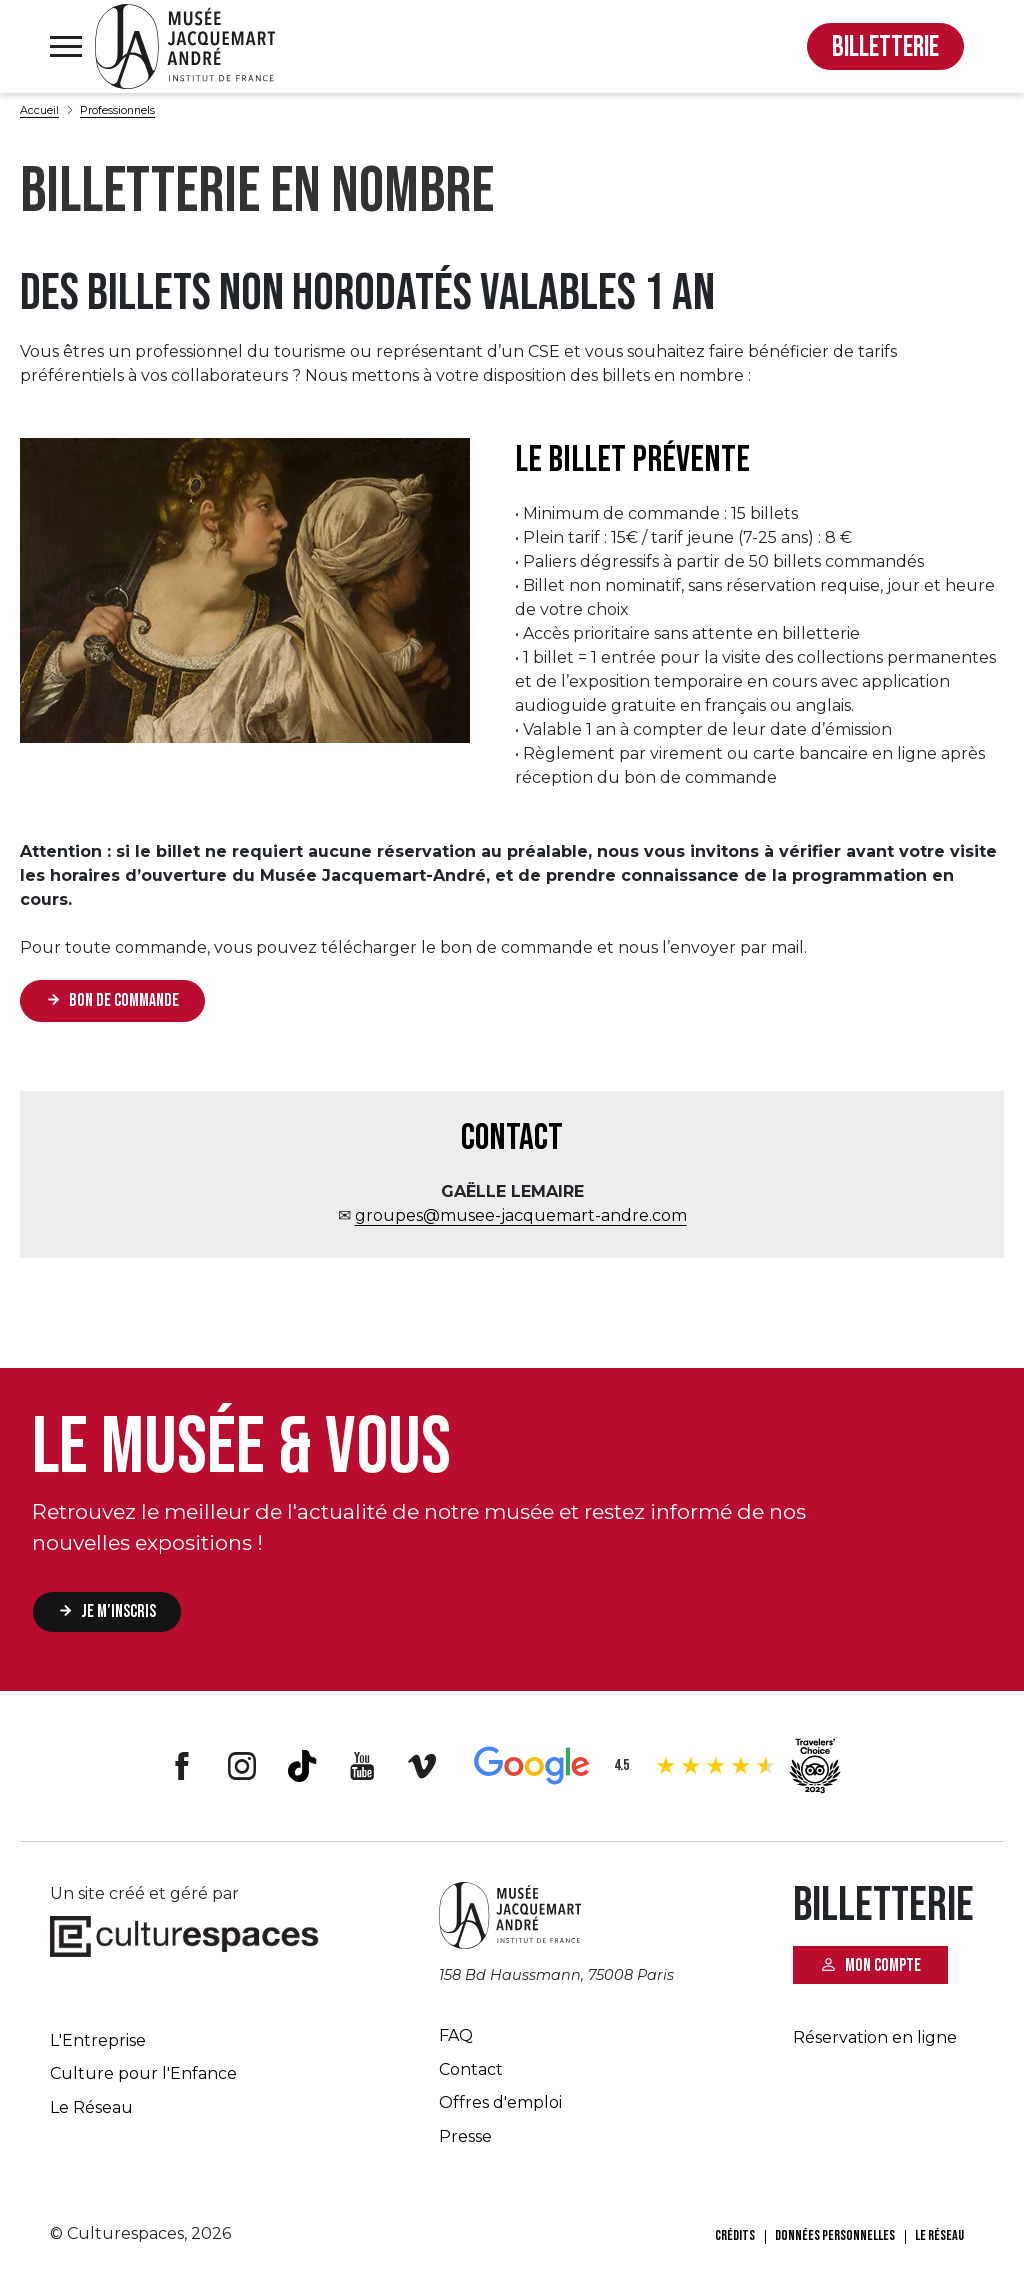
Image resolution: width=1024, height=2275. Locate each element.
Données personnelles (835, 2235)
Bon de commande (124, 1000)
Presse (465, 2136)
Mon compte (883, 1964)
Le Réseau (91, 2107)
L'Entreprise (98, 2040)
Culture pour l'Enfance (143, 2073)
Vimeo (422, 1766)
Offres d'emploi (500, 2102)
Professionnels (117, 110)
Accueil (39, 110)
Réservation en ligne (875, 2037)
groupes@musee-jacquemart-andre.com (521, 1215)
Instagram (242, 1766)
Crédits (735, 2235)
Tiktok (302, 1766)
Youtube (362, 1766)
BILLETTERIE (885, 47)
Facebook (182, 1766)
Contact (471, 2069)
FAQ (456, 2035)
